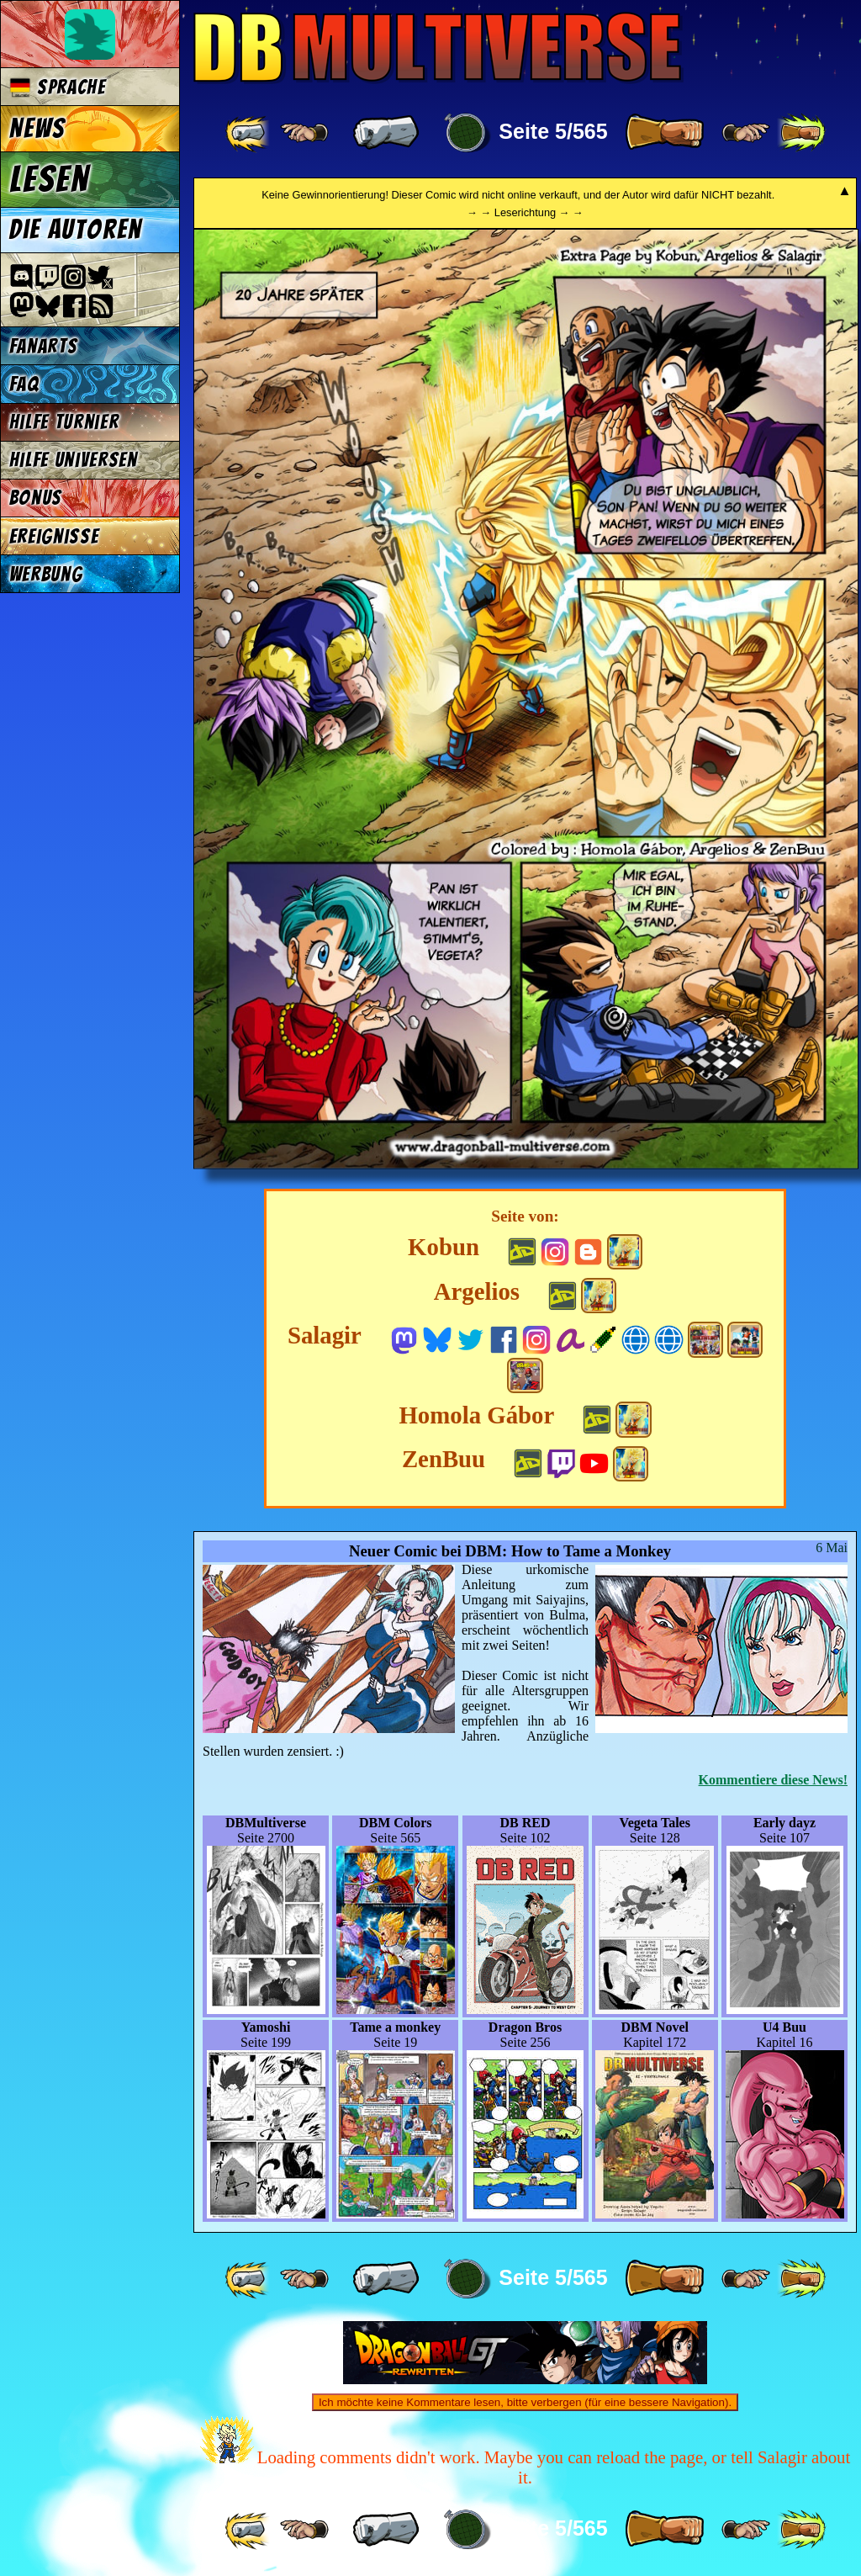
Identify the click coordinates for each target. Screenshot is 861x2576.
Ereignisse (54, 536)
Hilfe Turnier (64, 421)
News (37, 128)
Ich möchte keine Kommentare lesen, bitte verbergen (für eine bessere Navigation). (525, 2402)
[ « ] (385, 133)
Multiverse (438, 47)
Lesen (49, 179)
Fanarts (43, 346)
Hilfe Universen (73, 459)
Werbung (46, 574)
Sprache (57, 87)
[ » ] (664, 133)
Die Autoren (75, 229)
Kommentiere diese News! (773, 1780)
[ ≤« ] (304, 133)
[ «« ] (249, 133)
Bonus (35, 497)
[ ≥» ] (746, 133)
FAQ (24, 384)
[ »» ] (801, 133)
